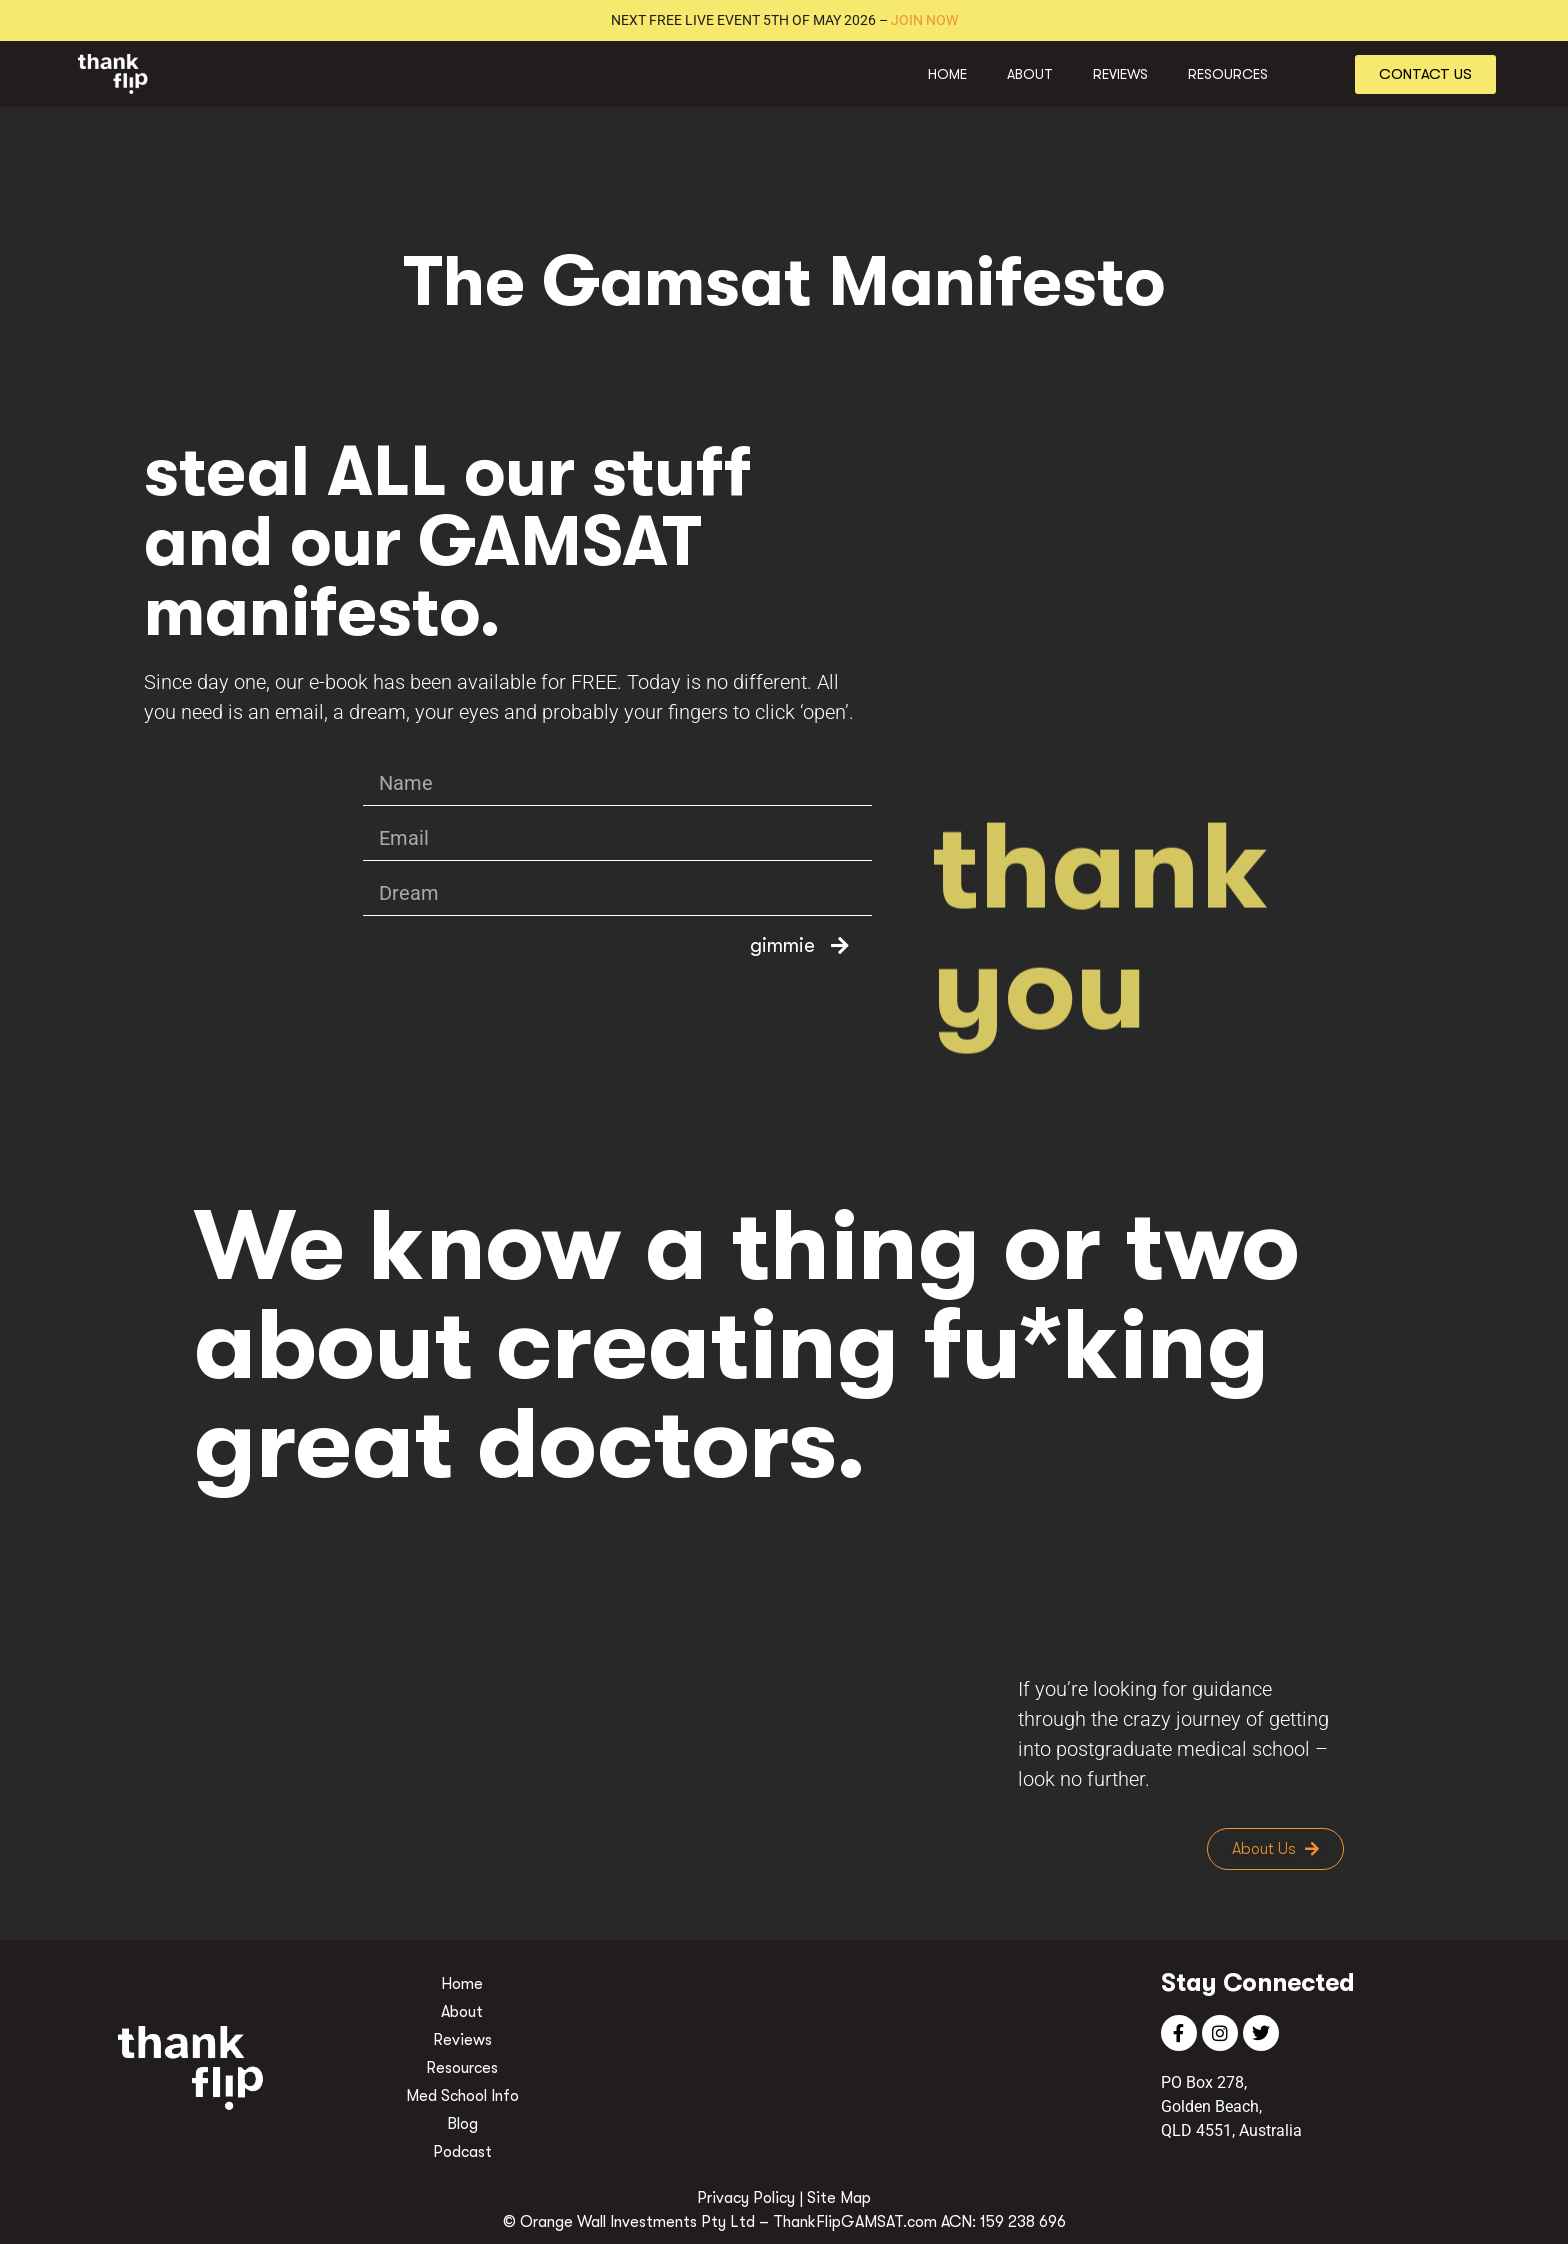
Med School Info (462, 2096)
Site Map (839, 2198)
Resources (1228, 74)
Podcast (462, 2152)
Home (947, 74)
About (1030, 74)
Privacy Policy (746, 2198)
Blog (462, 2124)
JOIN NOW (924, 20)
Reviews (1120, 74)
